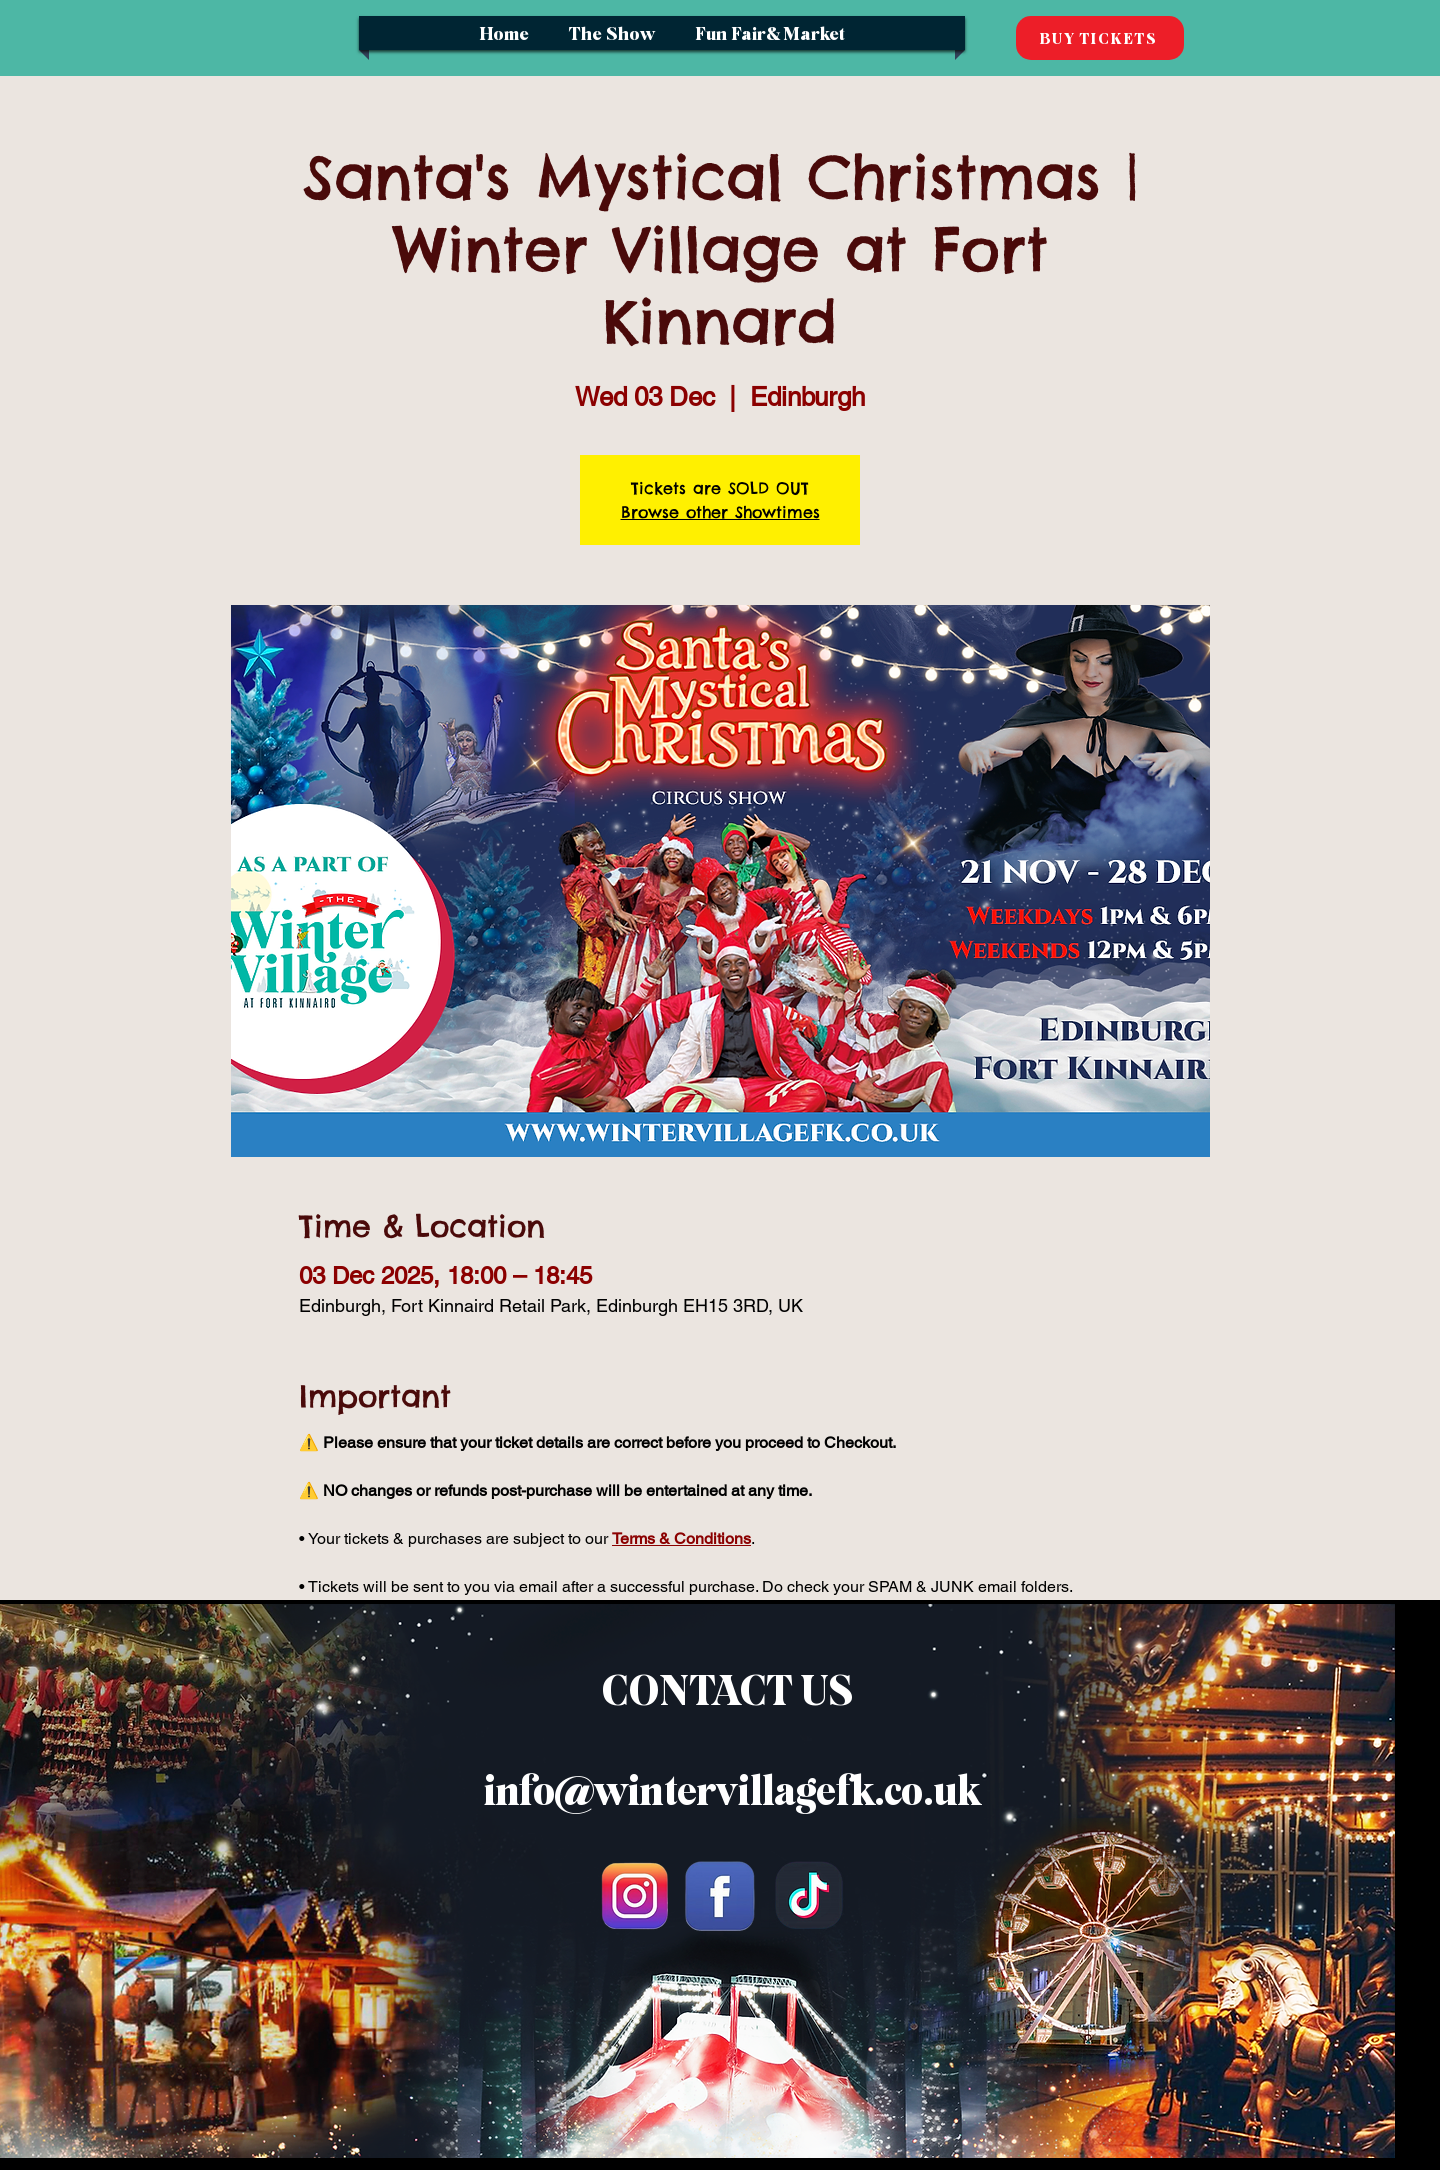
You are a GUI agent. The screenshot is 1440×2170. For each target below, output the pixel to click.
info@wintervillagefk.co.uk (731, 1790)
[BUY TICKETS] (1100, 38)
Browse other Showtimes (720, 512)
